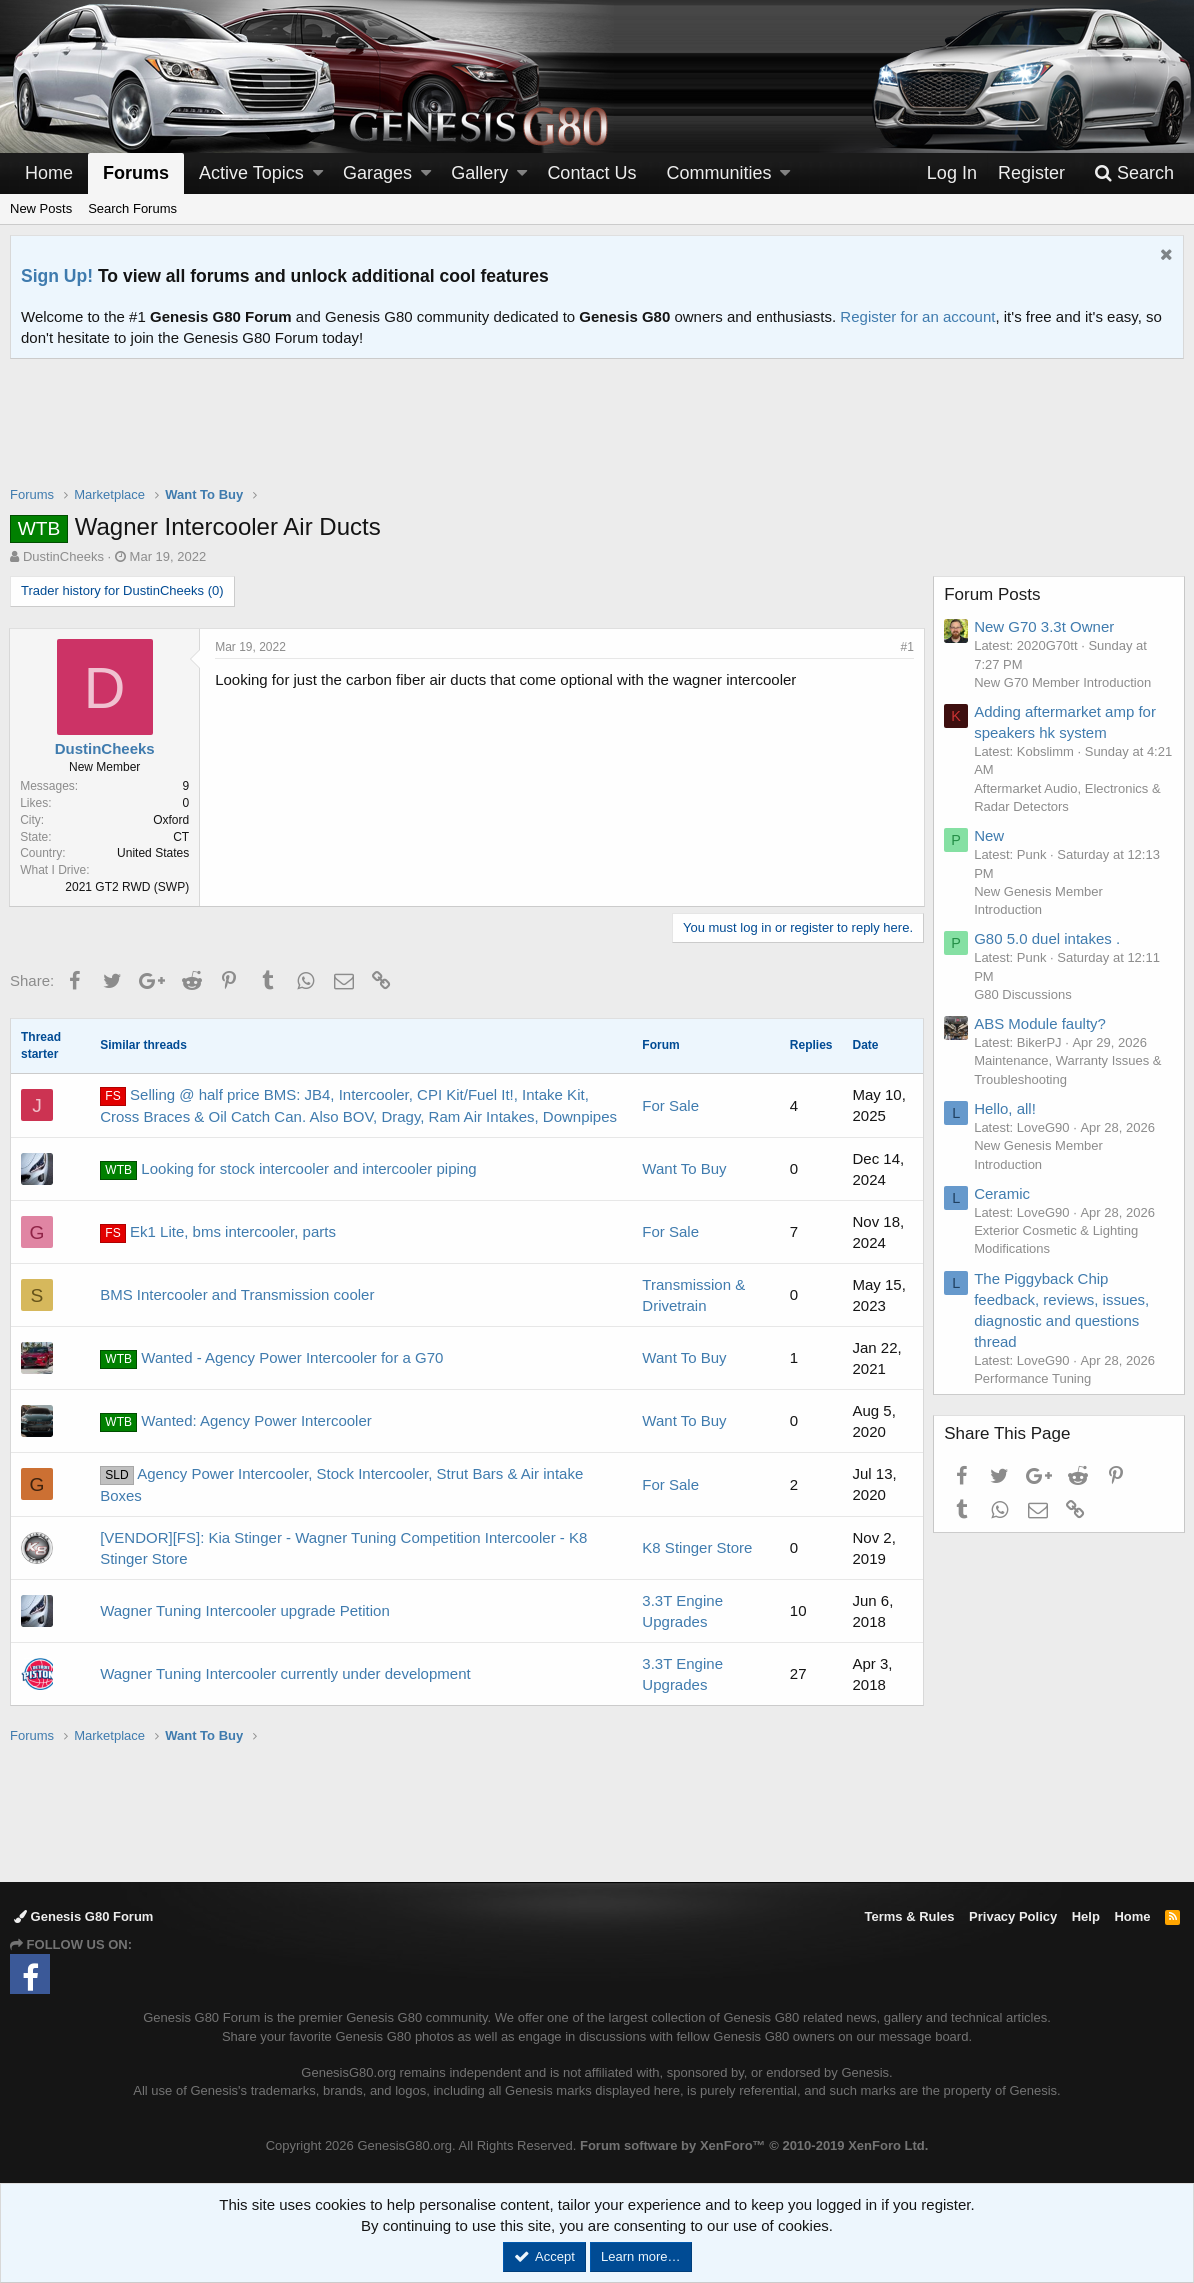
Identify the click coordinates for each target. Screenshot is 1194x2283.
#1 (906, 647)
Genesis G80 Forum (83, 1916)
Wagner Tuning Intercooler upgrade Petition (245, 1610)
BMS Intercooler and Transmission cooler (237, 1294)
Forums (136, 173)
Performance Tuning (1033, 1378)
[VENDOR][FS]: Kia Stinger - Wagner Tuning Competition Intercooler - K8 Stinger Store (343, 1548)
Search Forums (132, 208)
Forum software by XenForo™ (754, 2145)
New (990, 835)
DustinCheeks (63, 556)
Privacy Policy (1013, 1916)
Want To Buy (684, 1168)
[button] (318, 173)
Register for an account (917, 316)
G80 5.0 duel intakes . (1048, 938)
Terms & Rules (909, 1916)
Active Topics (251, 173)
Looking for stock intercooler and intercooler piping (288, 1170)
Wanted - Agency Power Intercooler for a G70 (271, 1359)
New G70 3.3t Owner (1045, 626)
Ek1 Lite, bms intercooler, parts (218, 1233)
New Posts (41, 208)
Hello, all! (1006, 1108)
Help (1086, 1916)
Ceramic (1003, 1193)
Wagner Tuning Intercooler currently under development (285, 1673)
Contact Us (591, 173)
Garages (377, 173)
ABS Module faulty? (1041, 1023)
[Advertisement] (597, 435)
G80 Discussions (1024, 994)
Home (49, 173)
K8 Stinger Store (697, 1547)
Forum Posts (993, 594)
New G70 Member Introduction (1063, 682)
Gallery (479, 173)
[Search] (1134, 173)
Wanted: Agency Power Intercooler (236, 1422)
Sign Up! (57, 276)
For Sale (670, 1105)
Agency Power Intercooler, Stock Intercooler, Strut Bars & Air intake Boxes (341, 1484)
